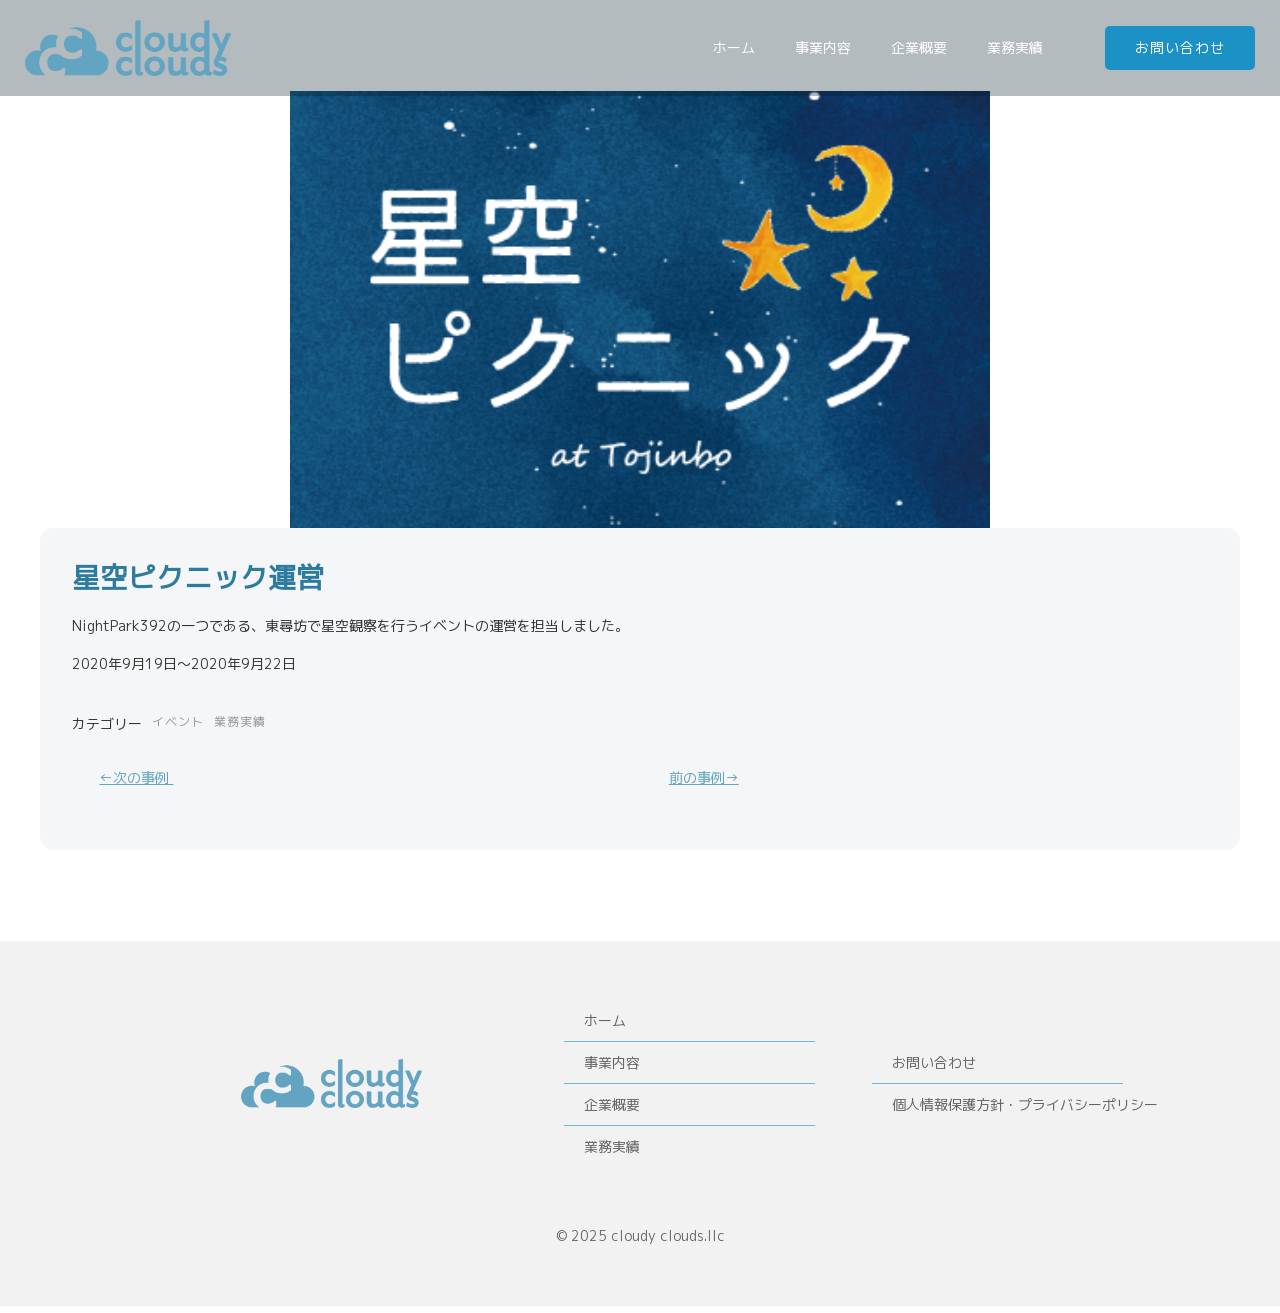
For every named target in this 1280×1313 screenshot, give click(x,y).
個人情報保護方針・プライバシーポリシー (997, 1108)
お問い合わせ (935, 1066)
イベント (178, 722)
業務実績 (1018, 48)
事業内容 (826, 48)
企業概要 (922, 48)
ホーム (737, 48)
